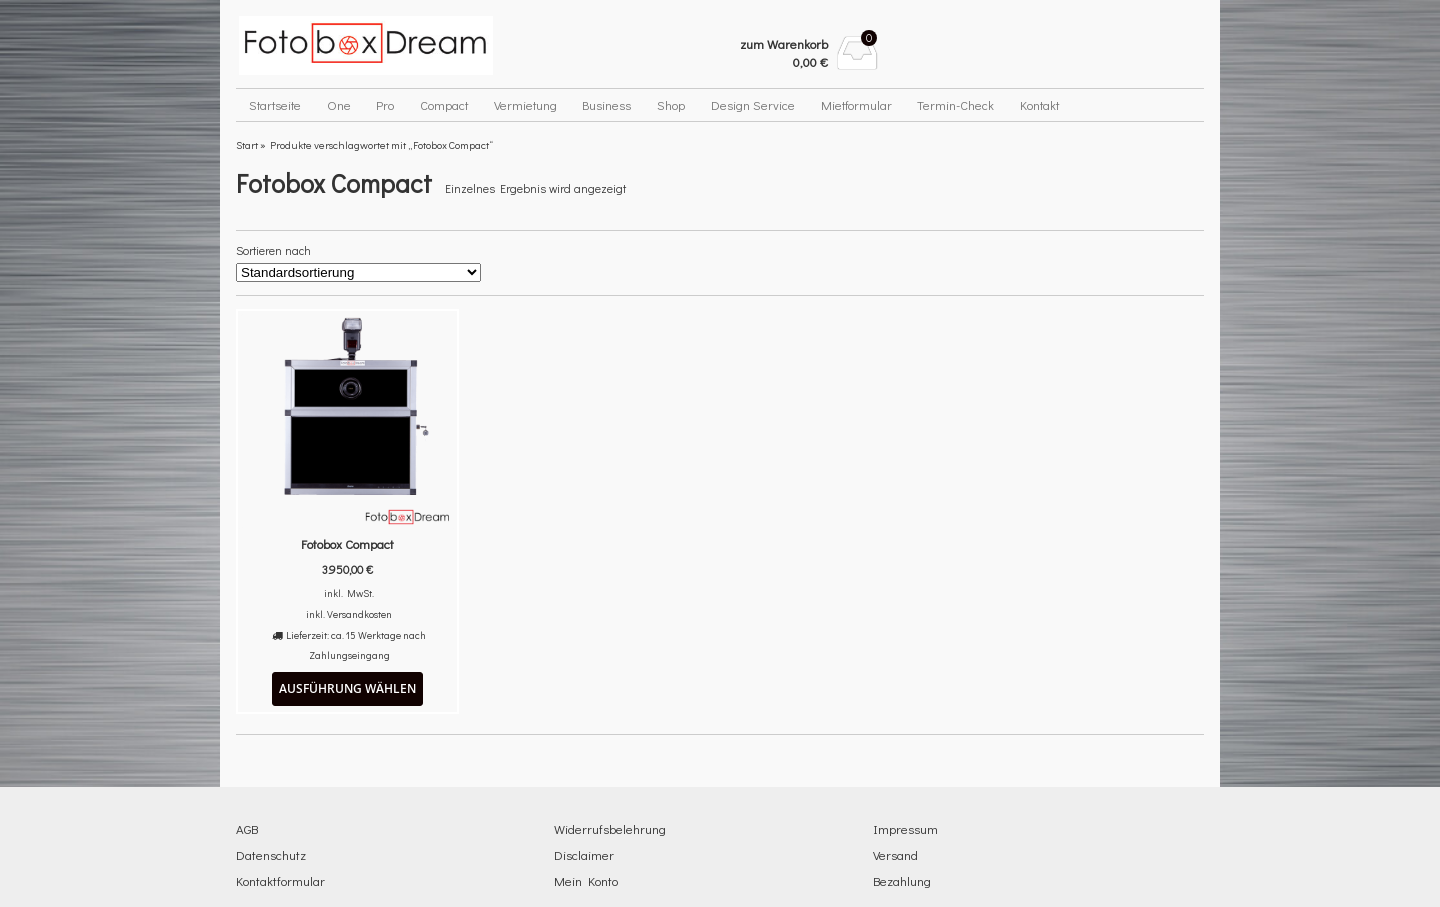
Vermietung (525, 105)
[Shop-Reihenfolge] (358, 272)
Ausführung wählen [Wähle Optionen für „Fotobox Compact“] (347, 688)
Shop (671, 105)
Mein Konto (586, 880)
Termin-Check (955, 105)
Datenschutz (271, 854)
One (339, 105)
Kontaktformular (280, 880)
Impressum (905, 828)
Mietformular (856, 105)
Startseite (275, 105)
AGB (247, 828)
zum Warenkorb (784, 43)
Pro (385, 105)
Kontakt (1039, 105)
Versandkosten (359, 614)
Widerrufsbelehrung (610, 828)
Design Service (753, 105)
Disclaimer (584, 854)
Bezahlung (902, 880)
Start (247, 144)
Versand (895, 854)
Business (606, 105)
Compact (444, 105)
